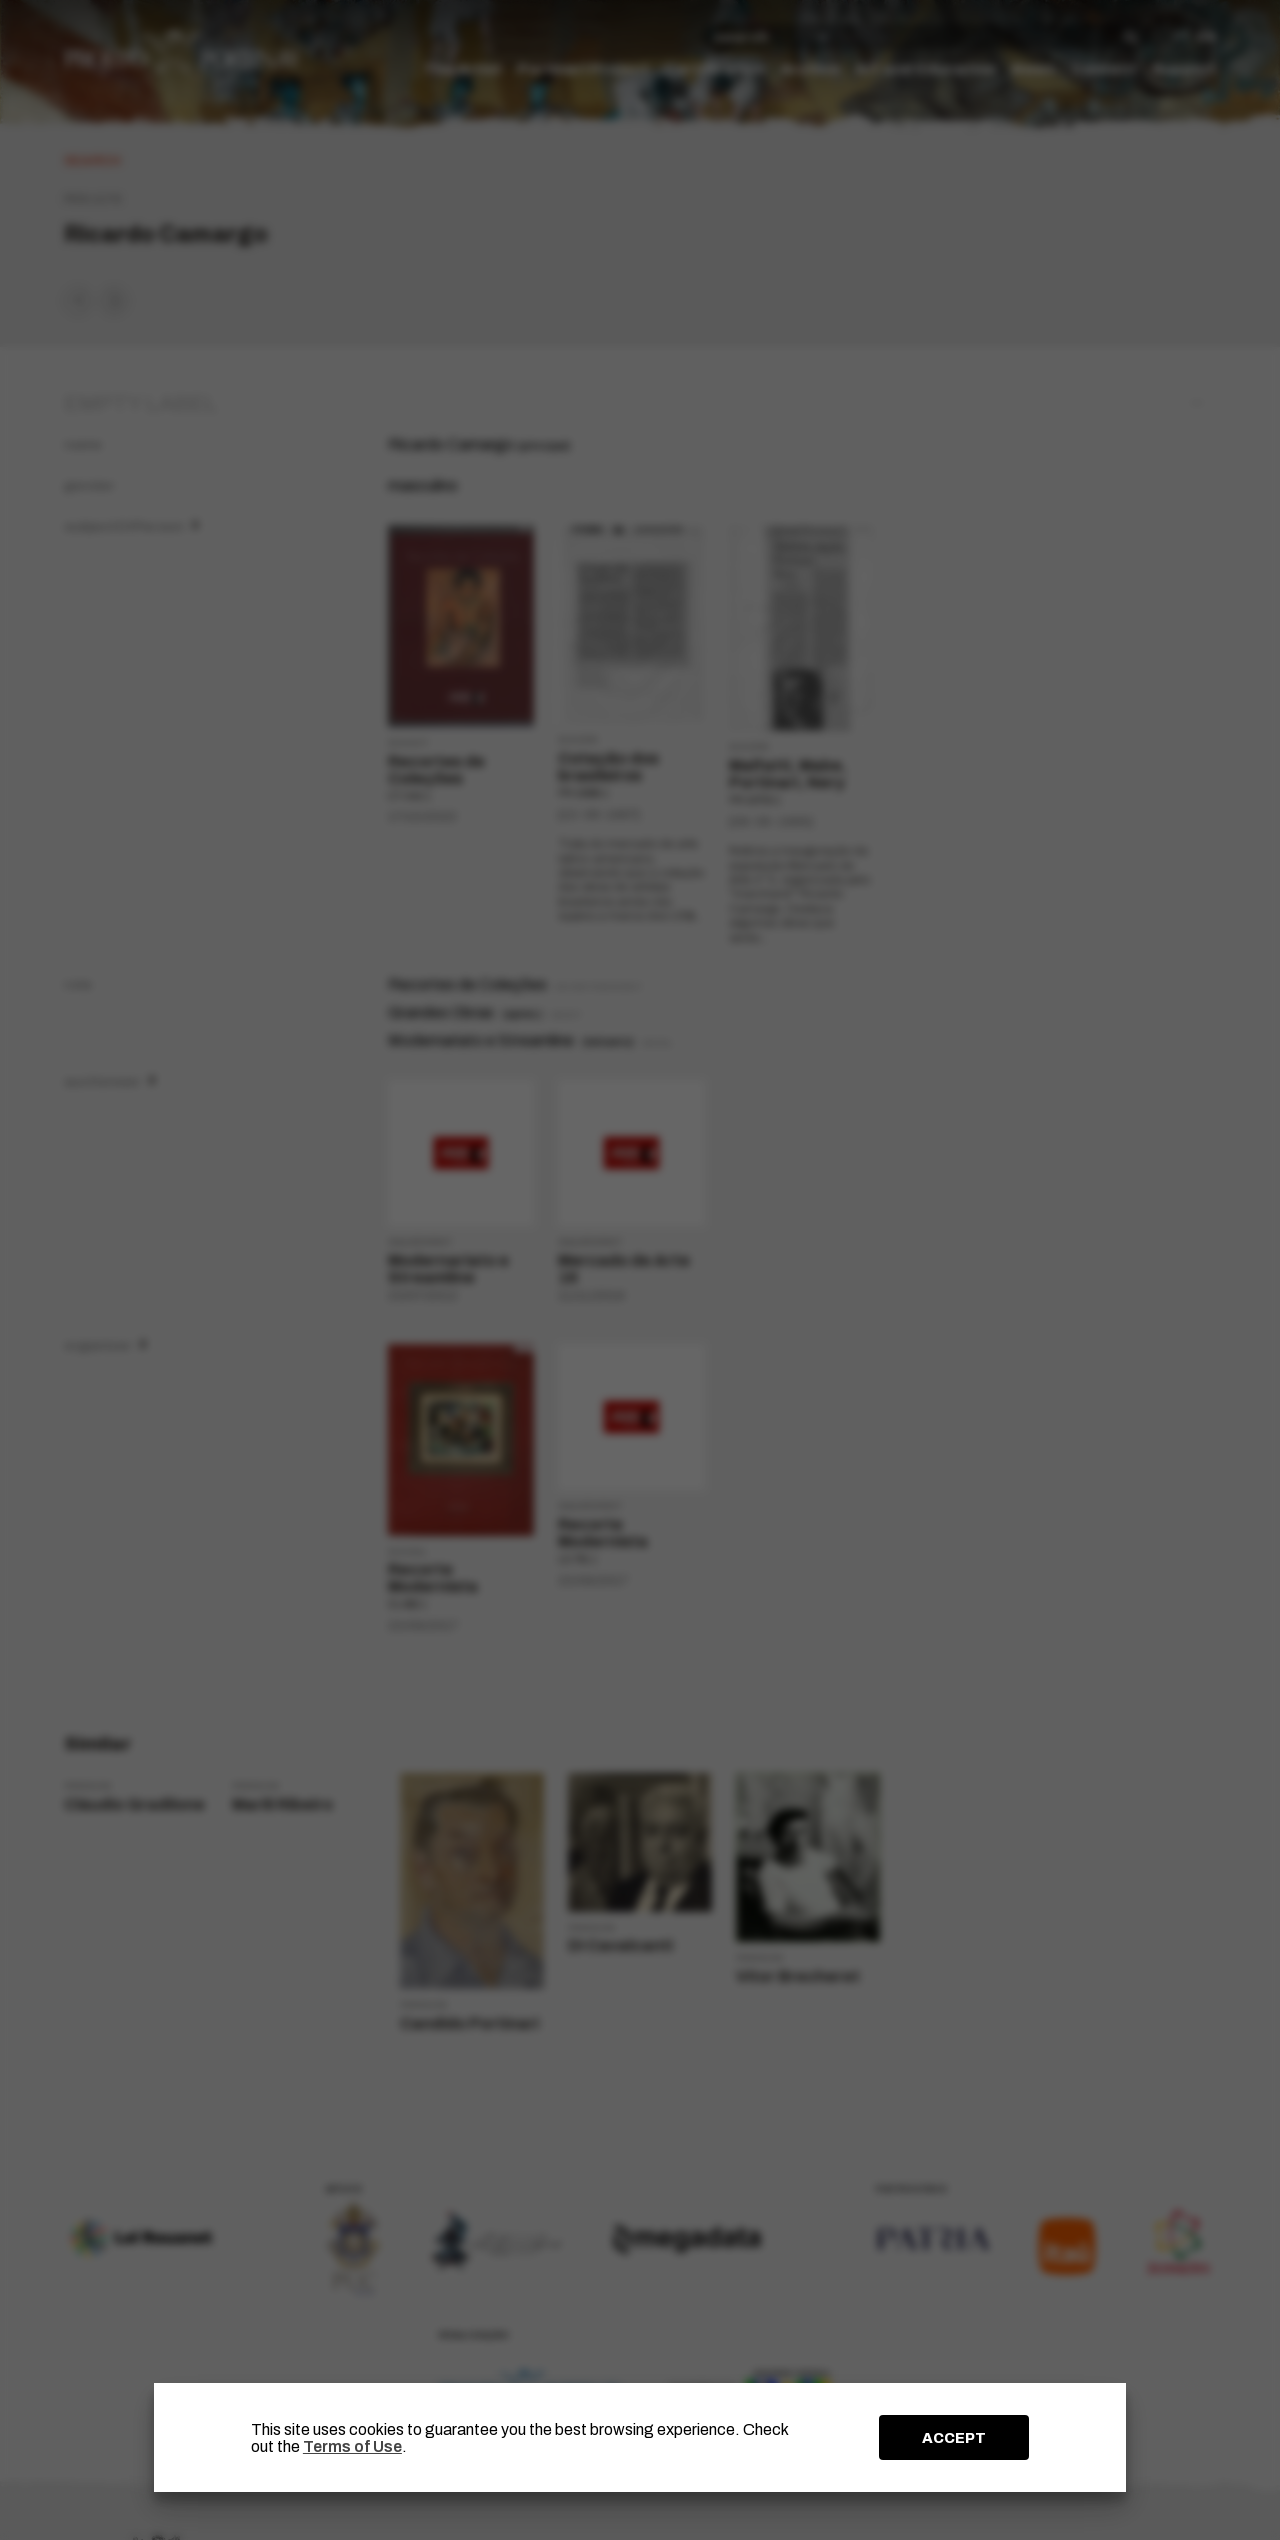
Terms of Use (352, 2446)
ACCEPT (954, 2438)
